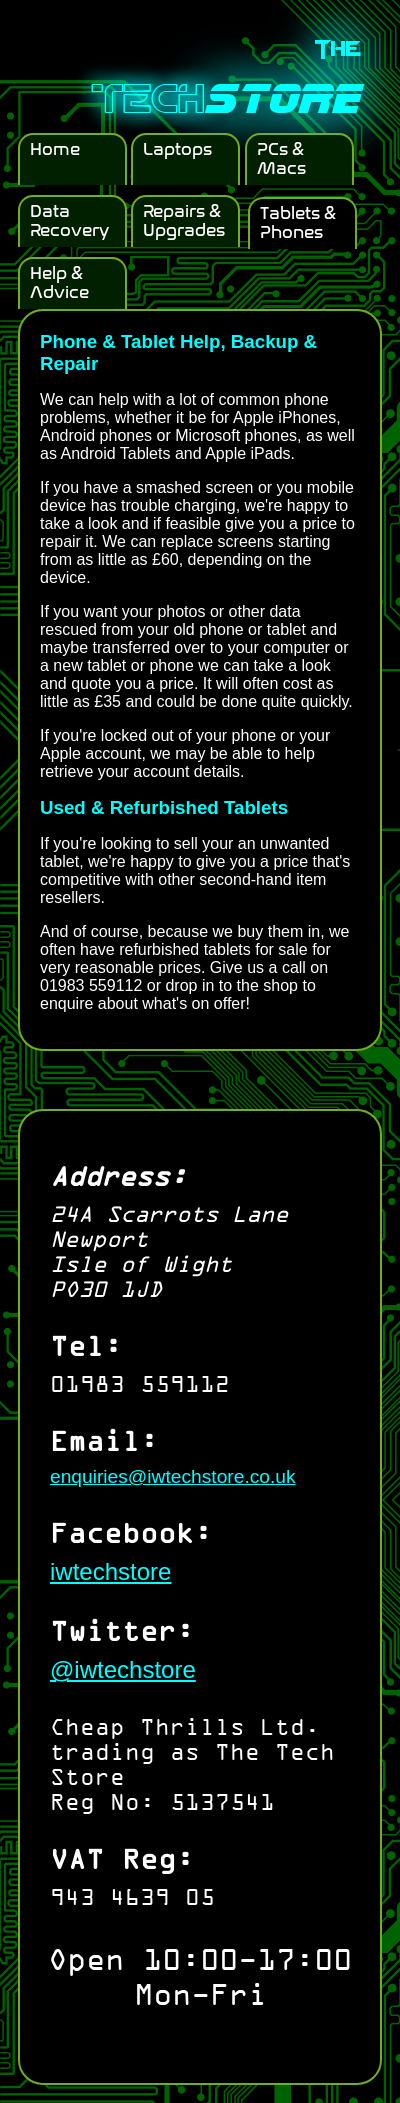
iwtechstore (110, 1571)
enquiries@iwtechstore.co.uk (173, 1476)
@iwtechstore (123, 1669)
